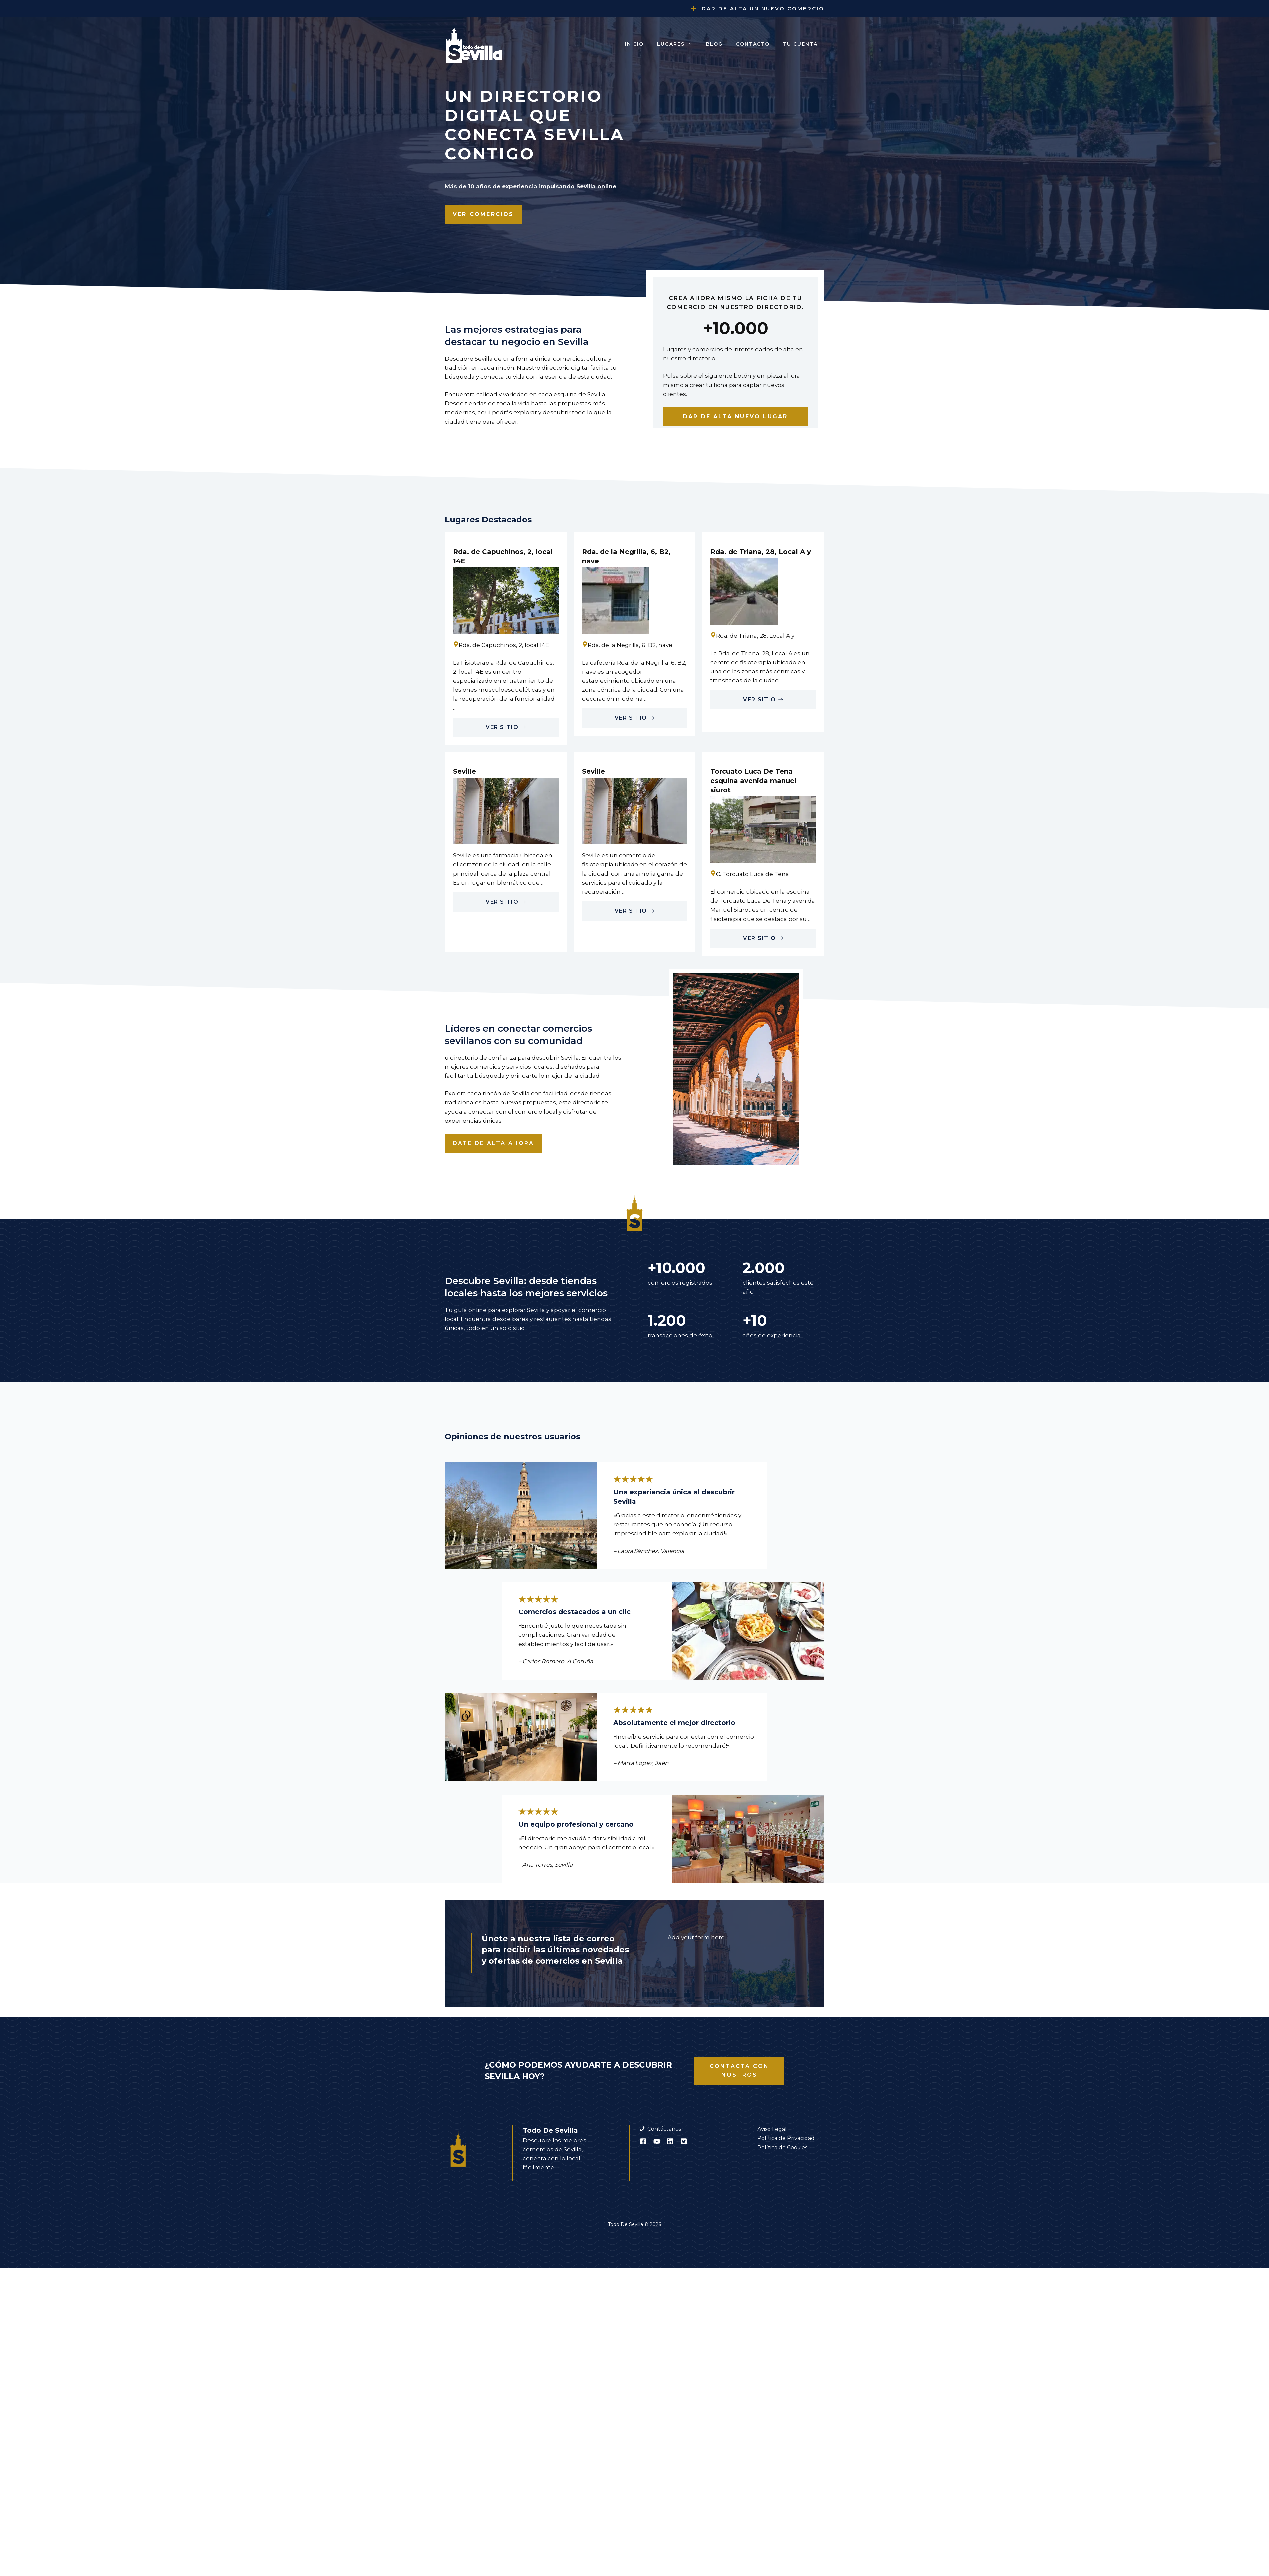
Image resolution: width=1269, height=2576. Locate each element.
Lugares (678, 44)
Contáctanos (664, 2129)
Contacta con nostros (739, 2070)
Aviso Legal (772, 2129)
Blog (714, 44)
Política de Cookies (782, 2147)
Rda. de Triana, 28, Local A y (760, 552)
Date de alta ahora (493, 1143)
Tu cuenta (800, 44)
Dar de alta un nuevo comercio (763, 8)
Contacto (753, 44)
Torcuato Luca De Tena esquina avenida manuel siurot (753, 780)
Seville (464, 771)
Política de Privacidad (786, 2138)
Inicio (634, 44)
